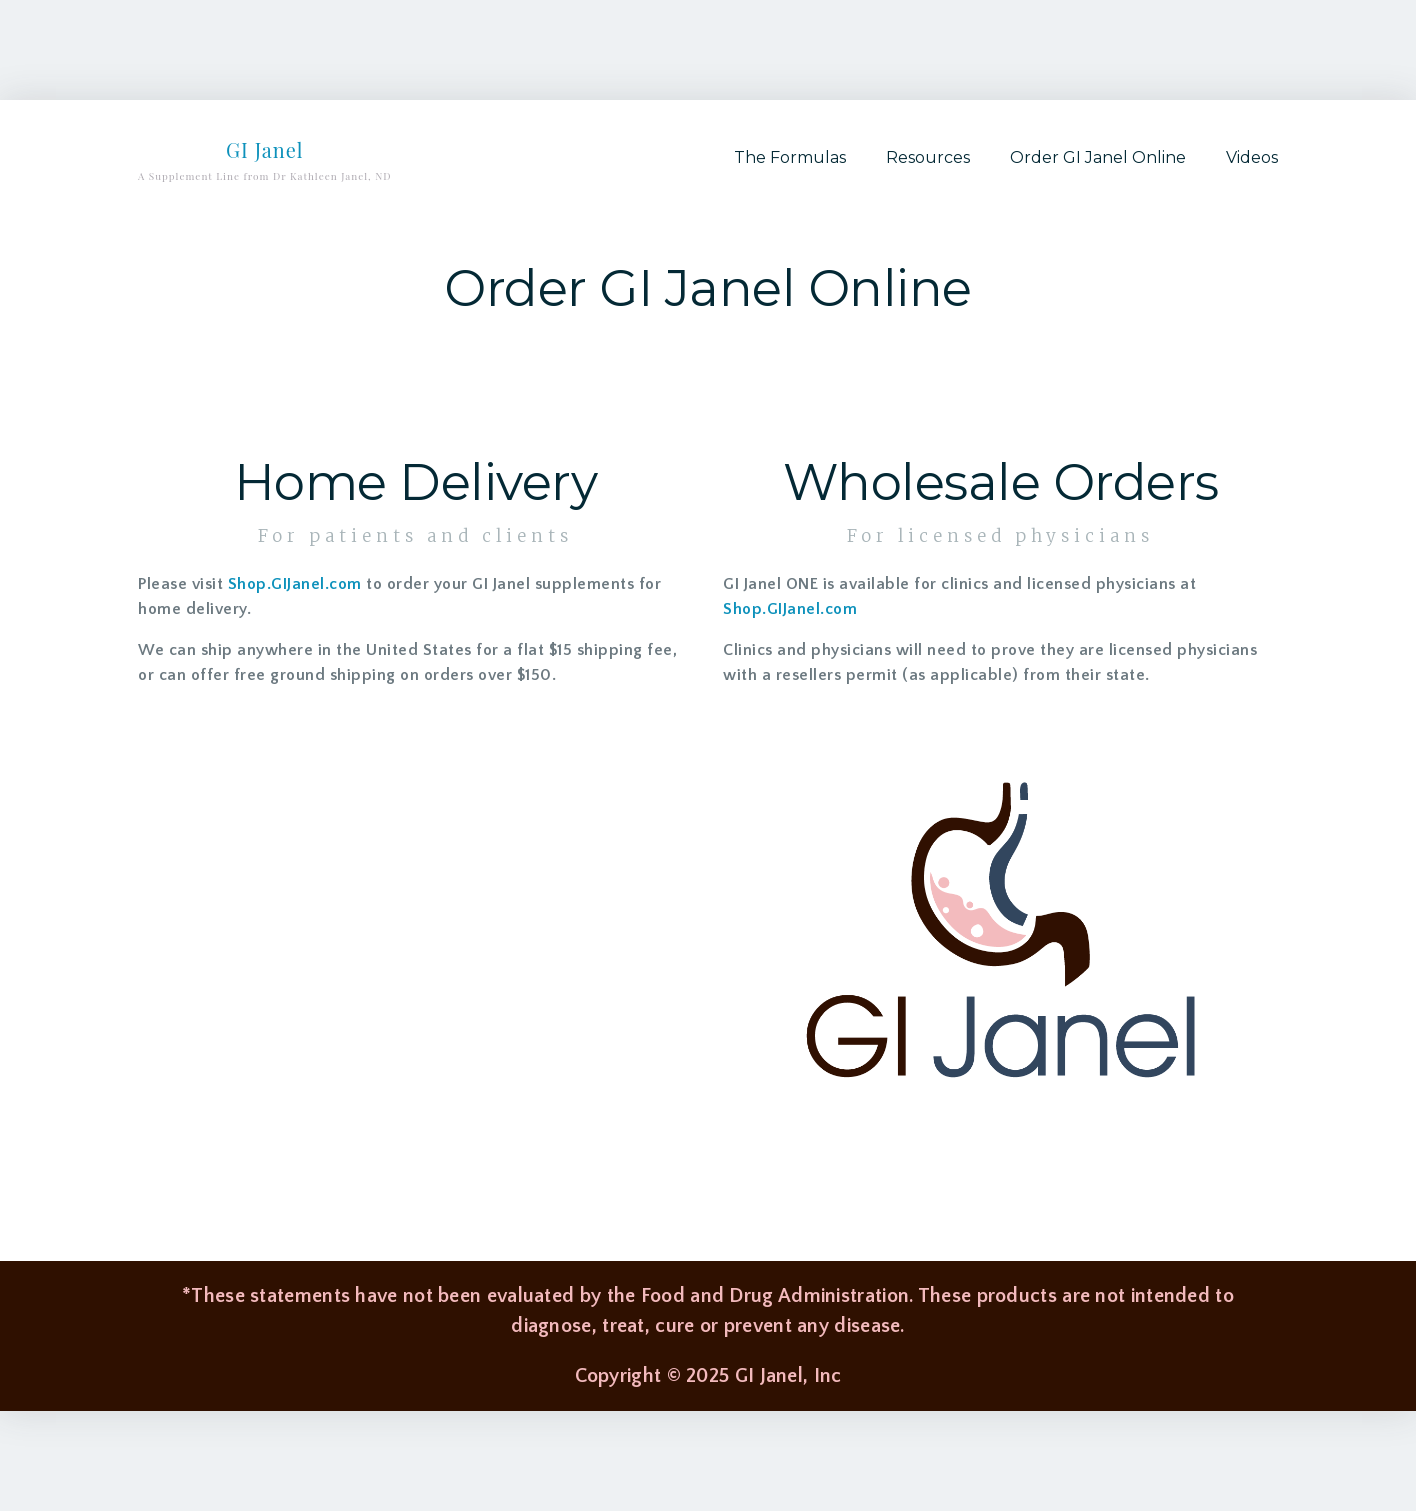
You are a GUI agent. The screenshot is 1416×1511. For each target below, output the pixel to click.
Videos (1252, 157)
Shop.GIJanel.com (295, 584)
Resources (928, 157)
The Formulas (790, 157)
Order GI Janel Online (1098, 157)
